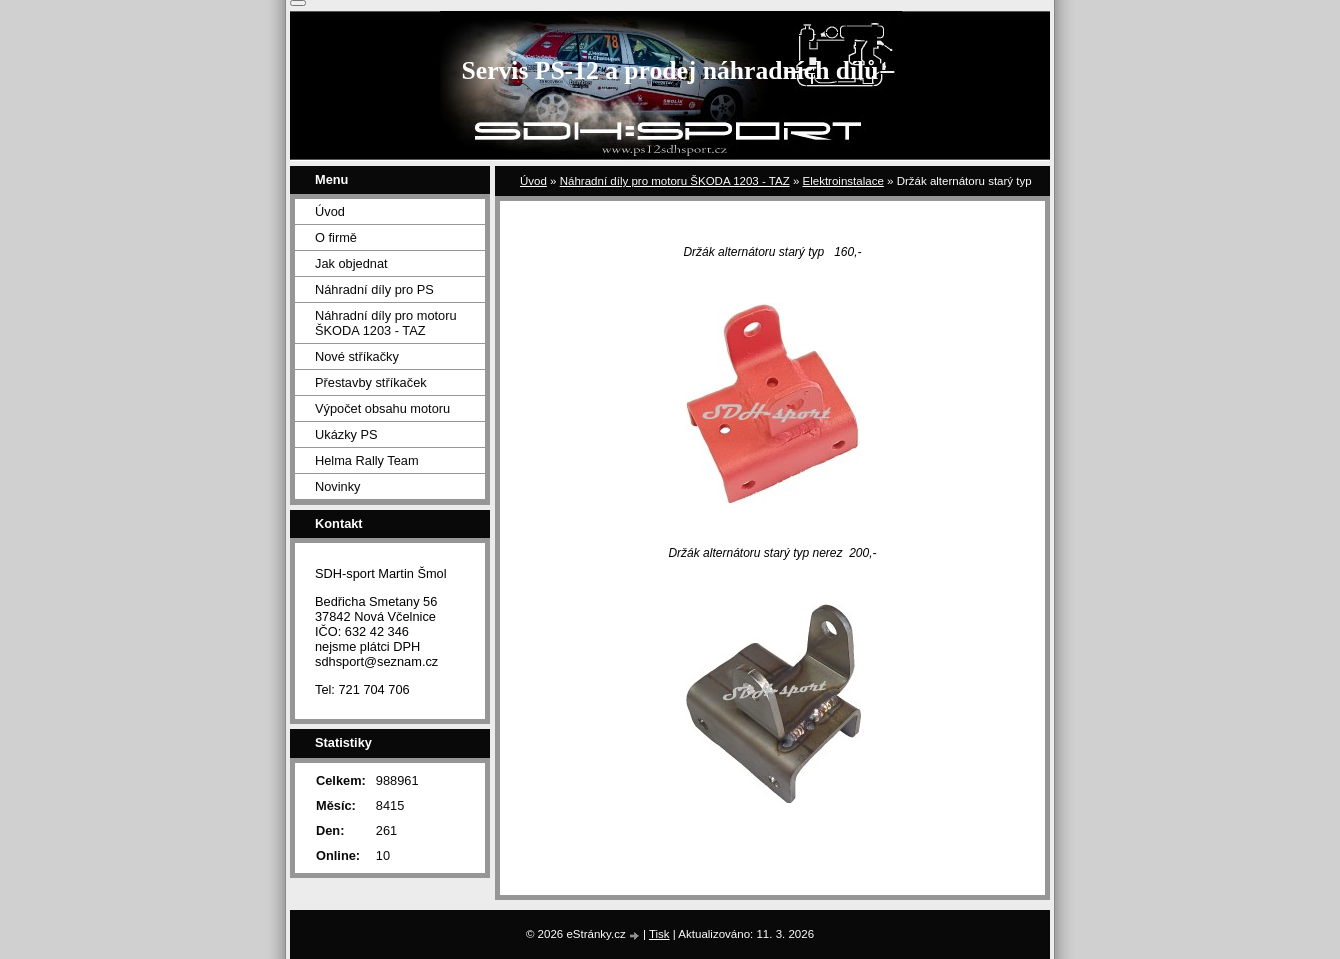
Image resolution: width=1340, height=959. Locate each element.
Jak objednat (351, 263)
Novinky (338, 486)
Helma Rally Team (367, 460)
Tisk (659, 934)
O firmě (336, 237)
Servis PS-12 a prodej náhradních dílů (670, 70)
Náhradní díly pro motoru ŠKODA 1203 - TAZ (675, 181)
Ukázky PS (346, 434)
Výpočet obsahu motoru (382, 408)
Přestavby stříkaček (371, 382)
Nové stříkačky (357, 356)
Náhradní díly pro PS (374, 289)
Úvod (533, 181)
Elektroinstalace (843, 181)
